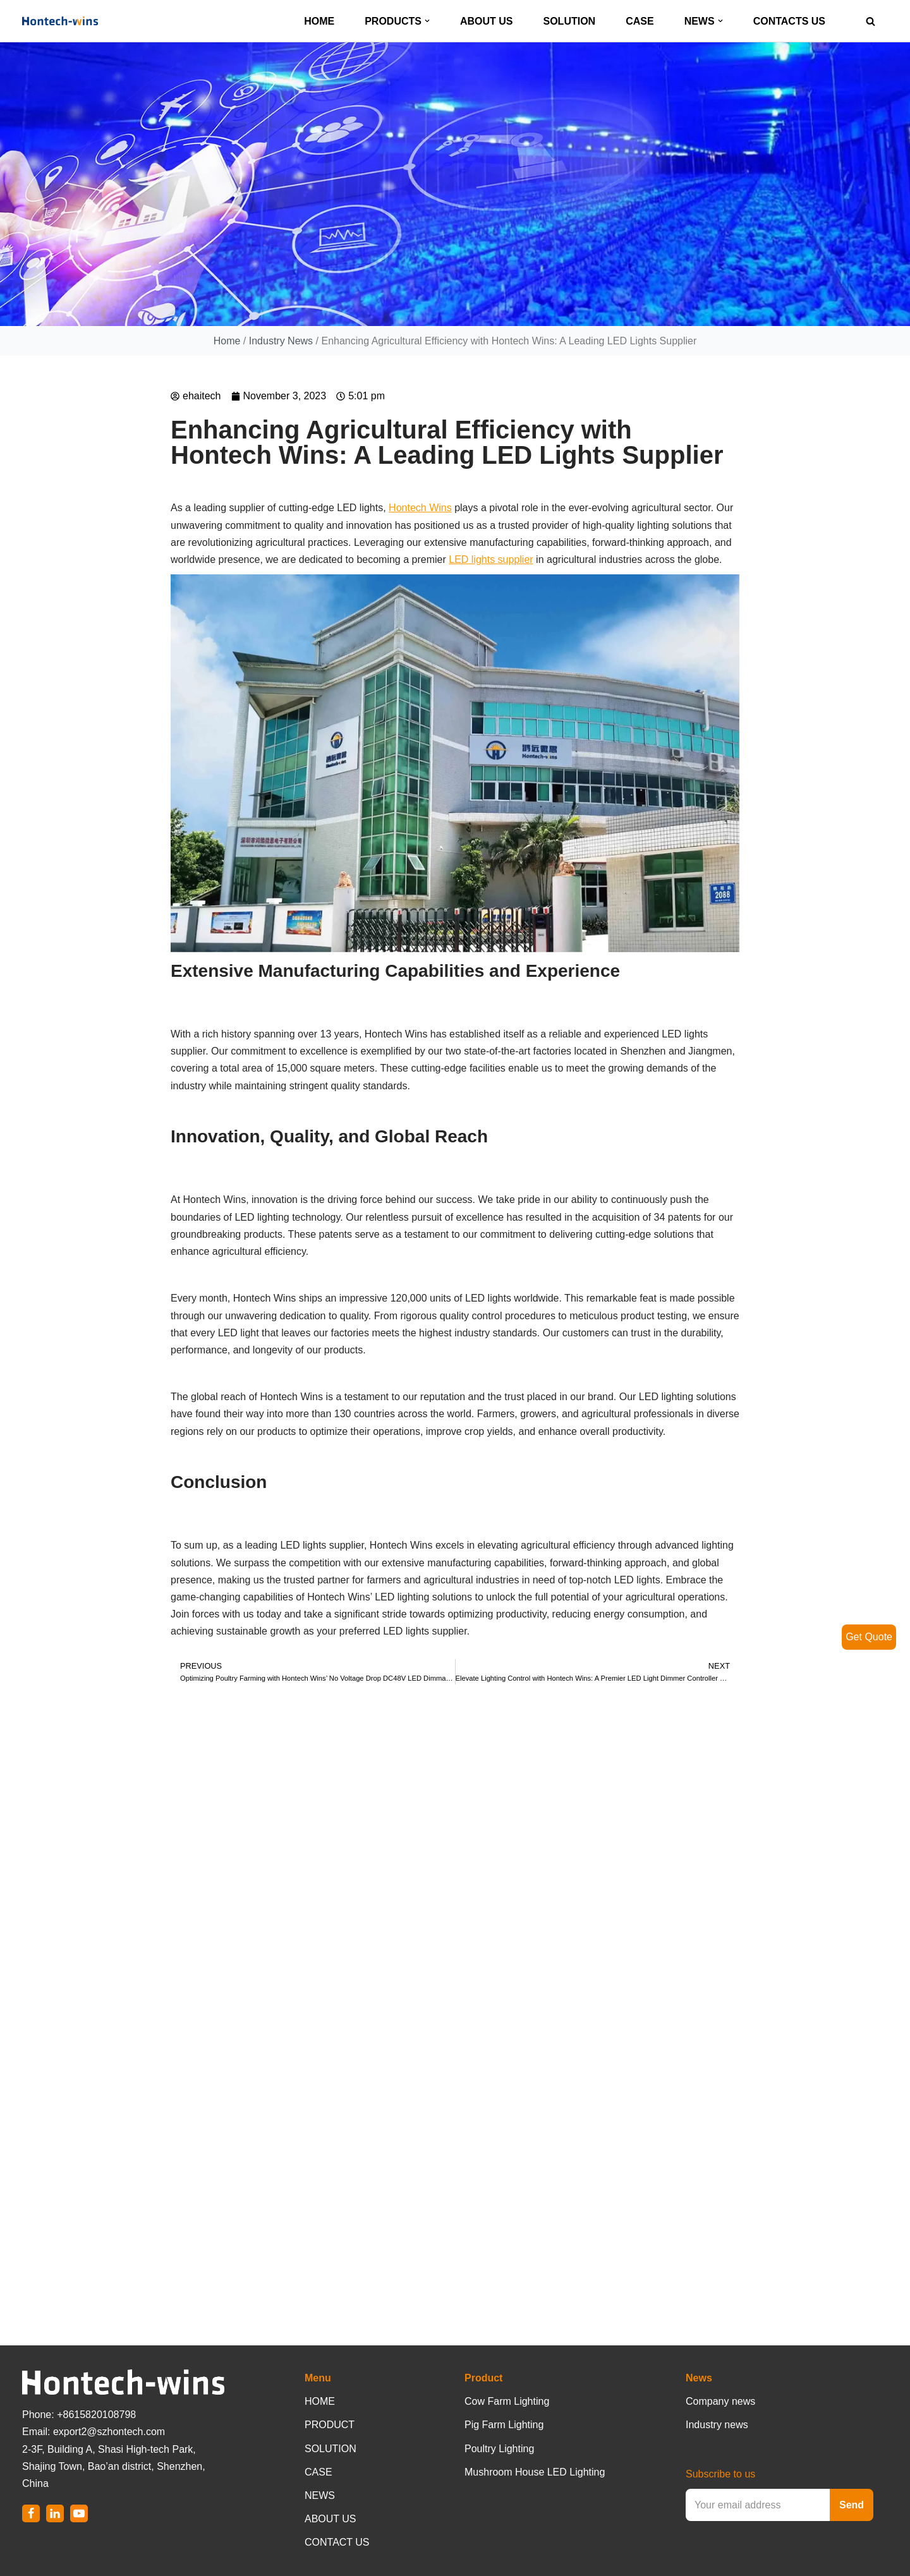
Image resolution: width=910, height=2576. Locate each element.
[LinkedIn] (55, 2513)
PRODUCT (330, 2424)
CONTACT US (337, 2542)
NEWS (320, 2495)
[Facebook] (31, 2513)
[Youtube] (79, 2513)
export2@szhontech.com (109, 2431)
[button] (427, 20)
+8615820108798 (96, 2414)
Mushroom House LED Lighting (534, 2472)
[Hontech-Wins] (60, 20)
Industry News (281, 341)
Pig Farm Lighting (503, 2424)
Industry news (717, 2424)
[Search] (870, 21)
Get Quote (869, 1636)
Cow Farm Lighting (506, 2401)
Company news (720, 2401)
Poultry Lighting (499, 2448)
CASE (639, 21)
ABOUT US (486, 21)
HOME (319, 21)
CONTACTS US (789, 21)
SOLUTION (569, 21)
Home (227, 341)
